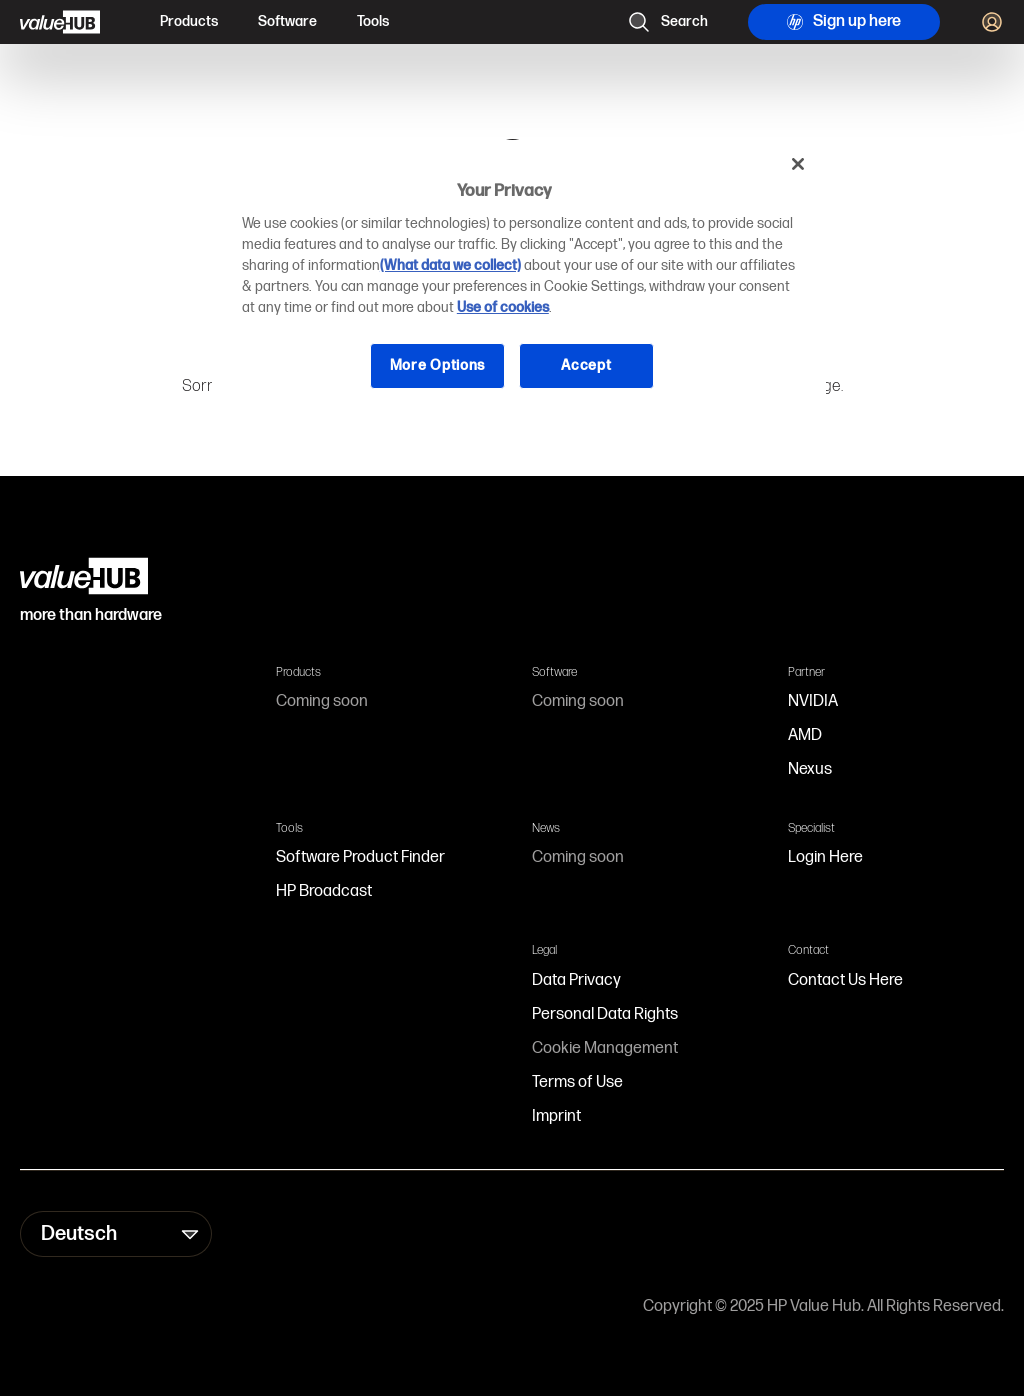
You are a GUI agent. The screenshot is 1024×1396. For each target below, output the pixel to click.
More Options (437, 365)
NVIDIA (813, 701)
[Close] (798, 164)
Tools (373, 21)
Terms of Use (577, 1082)
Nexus (810, 769)
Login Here (825, 857)
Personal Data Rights (605, 1014)
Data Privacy (576, 980)
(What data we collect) (450, 265)
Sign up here (844, 21)
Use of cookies (503, 307)
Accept (586, 365)
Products (189, 21)
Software (287, 21)
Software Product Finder (360, 857)
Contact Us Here (845, 980)
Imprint (556, 1116)
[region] (519, 280)
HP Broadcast (324, 891)
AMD (805, 735)
